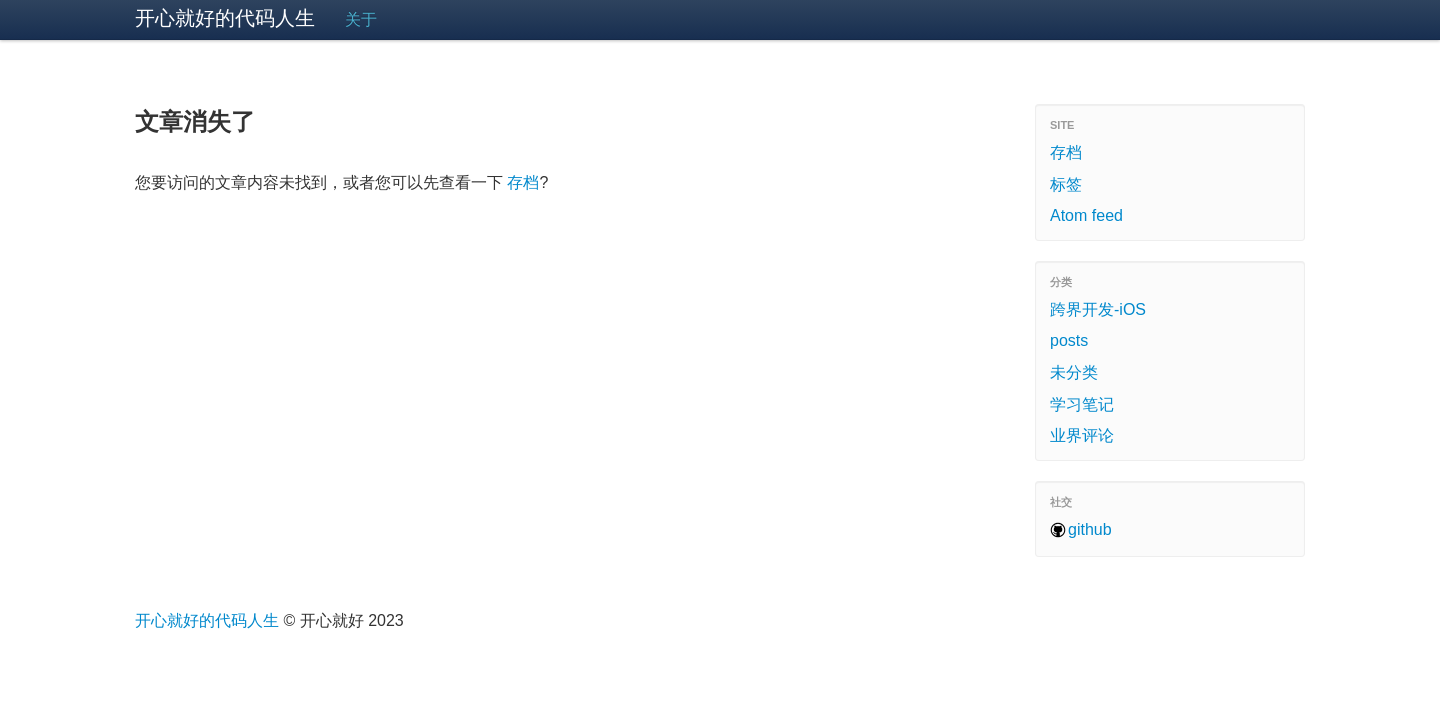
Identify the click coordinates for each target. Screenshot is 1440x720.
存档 (523, 182)
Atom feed (1086, 215)
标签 (1066, 184)
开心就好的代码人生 (225, 18)
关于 (361, 19)
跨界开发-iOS (1098, 309)
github (1090, 529)
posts (1069, 340)
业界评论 (1082, 435)
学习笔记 (1082, 404)
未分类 (1074, 372)
